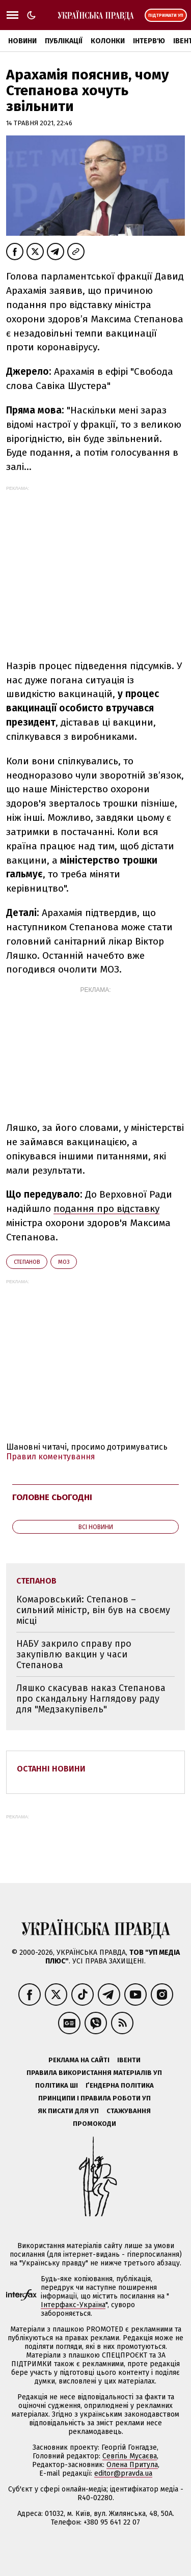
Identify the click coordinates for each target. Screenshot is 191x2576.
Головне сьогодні (52, 1497)
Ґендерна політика (120, 2085)
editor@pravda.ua (123, 2473)
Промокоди (94, 2123)
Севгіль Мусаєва (129, 2456)
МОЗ (63, 1262)
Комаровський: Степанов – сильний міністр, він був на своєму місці (93, 1610)
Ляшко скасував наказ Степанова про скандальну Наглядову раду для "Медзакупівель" (91, 1698)
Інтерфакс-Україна (73, 2305)
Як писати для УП (68, 2111)
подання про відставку (106, 1208)
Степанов (27, 1262)
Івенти (129, 2060)
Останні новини (51, 1769)
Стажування (128, 2111)
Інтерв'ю (149, 41)
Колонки (108, 41)
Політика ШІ (56, 2085)
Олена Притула (132, 2464)
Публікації (64, 41)
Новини (22, 41)
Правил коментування (50, 1456)
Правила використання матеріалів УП (94, 2072)
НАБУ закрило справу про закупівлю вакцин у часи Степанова (73, 1654)
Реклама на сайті (79, 2060)
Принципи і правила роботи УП (94, 2098)
